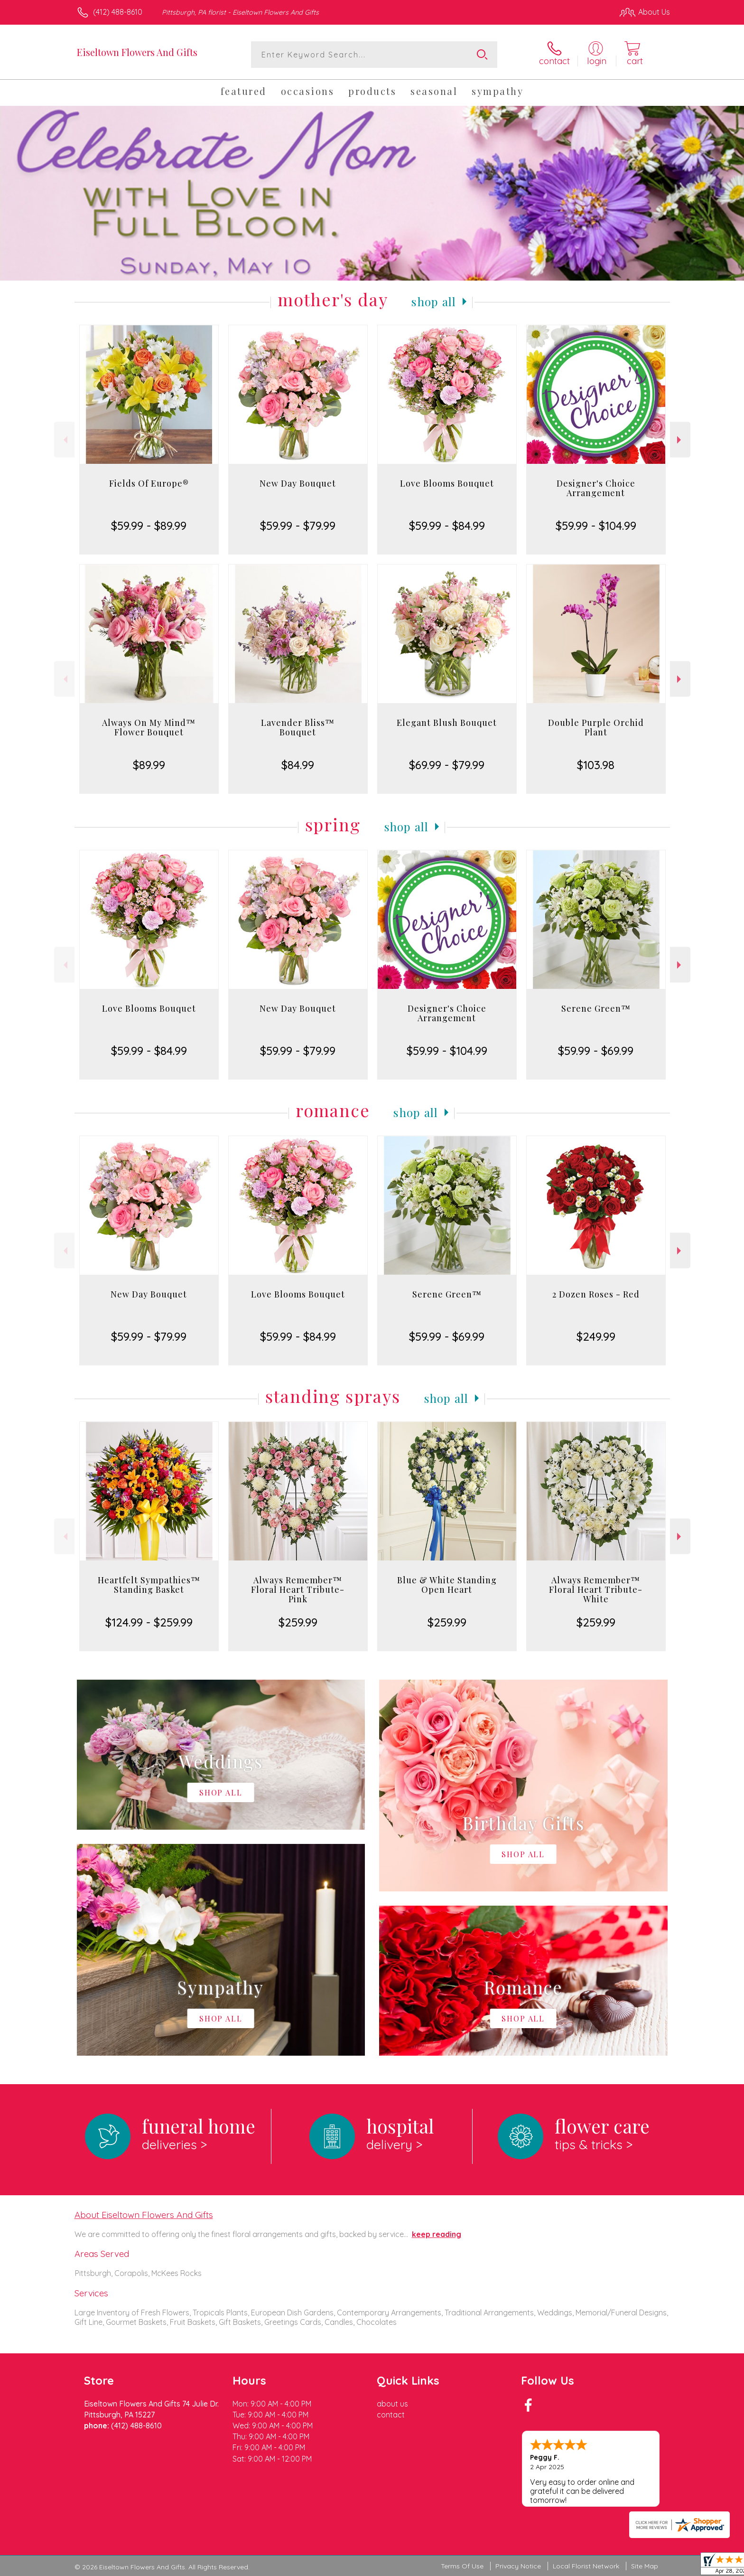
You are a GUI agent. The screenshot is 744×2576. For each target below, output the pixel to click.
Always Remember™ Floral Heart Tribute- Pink (297, 1589)
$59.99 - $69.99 (595, 1051)
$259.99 (298, 1622)
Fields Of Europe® (149, 483)
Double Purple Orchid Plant (596, 727)
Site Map (644, 2566)
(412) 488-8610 (117, 12)
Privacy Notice (518, 2566)
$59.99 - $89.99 (148, 525)
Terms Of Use (462, 2566)
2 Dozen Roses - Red (596, 1294)
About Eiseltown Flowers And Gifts (143, 2214)
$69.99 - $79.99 (446, 765)
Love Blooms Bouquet (447, 483)
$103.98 (595, 765)
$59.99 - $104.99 (596, 525)
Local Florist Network (586, 2566)
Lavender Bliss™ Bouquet (298, 727)
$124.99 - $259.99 (149, 1622)
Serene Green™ (596, 1008)
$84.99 (297, 765)
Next (680, 440)
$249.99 (596, 1336)
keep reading (436, 2234)
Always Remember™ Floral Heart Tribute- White (595, 1589)
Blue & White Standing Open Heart (447, 1584)
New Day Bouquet (298, 483)
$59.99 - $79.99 (297, 525)
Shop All (433, 301)
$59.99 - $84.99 (447, 525)
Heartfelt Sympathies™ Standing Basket (149, 1584)
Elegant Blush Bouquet (447, 722)
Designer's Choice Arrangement (596, 488)
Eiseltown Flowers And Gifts (137, 52)
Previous (64, 440)
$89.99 (149, 765)
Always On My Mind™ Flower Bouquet (148, 727)
